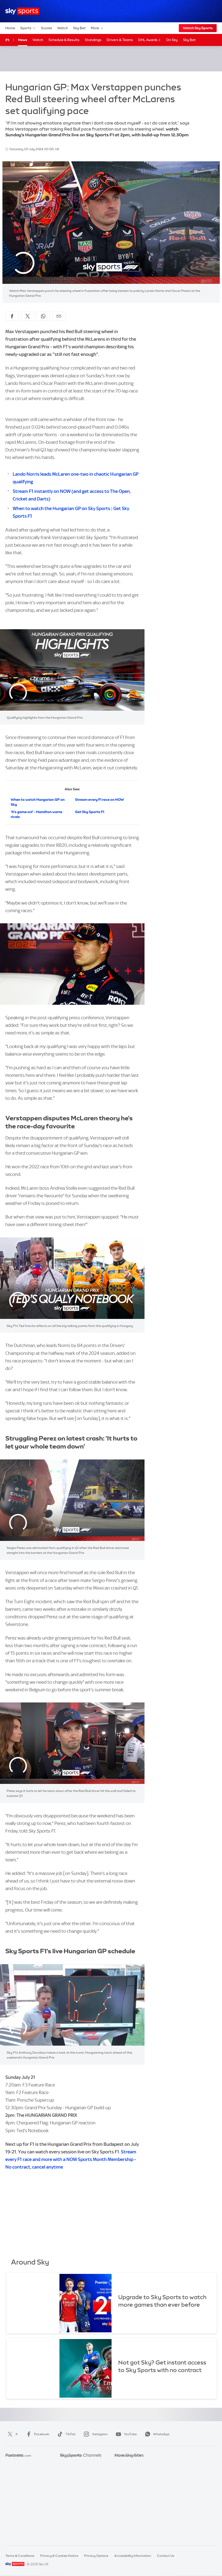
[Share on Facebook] (12, 316)
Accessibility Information (132, 2555)
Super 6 (11, 2468)
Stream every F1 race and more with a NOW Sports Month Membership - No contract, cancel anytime (70, 2159)
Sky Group (122, 2482)
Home (10, 28)
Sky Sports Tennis (73, 2502)
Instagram (95, 2434)
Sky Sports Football (75, 2475)
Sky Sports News (72, 2515)
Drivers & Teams (120, 40)
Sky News (121, 2468)
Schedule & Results (64, 40)
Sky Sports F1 (70, 2495)
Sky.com (121, 2462)
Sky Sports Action (73, 2508)
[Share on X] (27, 316)
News (22, 40)
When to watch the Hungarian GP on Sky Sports (61, 508)
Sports (28, 28)
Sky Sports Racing (73, 2528)
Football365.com (18, 2482)
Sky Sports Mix (71, 2535)
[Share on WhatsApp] (43, 316)
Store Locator (124, 2508)
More (97, 28)
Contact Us (165, 2555)
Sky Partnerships (127, 2495)
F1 (7, 40)
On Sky (172, 40)
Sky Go (119, 2475)
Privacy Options (96, 2555)
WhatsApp (156, 2434)
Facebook (36, 2434)
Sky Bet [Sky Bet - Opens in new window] (189, 40)
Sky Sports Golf (71, 2488)
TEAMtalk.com (16, 2475)
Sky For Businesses (128, 2488)
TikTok (65, 2434)
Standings (93, 40)
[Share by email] (58, 316)
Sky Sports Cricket (74, 2482)
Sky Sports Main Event (76, 2462)
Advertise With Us (127, 2515)
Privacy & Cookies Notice (59, 2555)
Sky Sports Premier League (80, 2468)
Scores (46, 28)
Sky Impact (122, 2502)
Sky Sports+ (69, 2522)
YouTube (125, 2434)
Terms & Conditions (19, 2555)
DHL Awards (149, 40)
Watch (62, 28)
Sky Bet (79, 28)
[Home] (22, 11)
